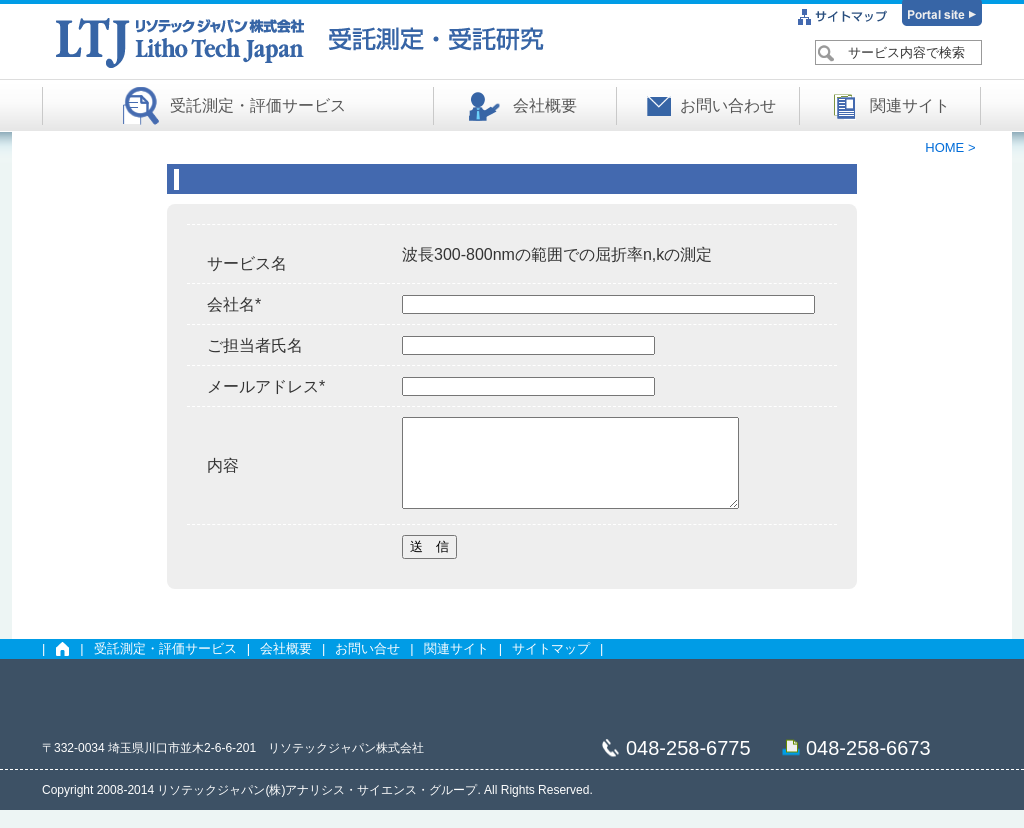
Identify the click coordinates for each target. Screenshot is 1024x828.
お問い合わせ (728, 105)
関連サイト (910, 105)
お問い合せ (367, 666)
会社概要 (545, 105)
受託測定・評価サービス (258, 105)
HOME (946, 147)
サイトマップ (551, 666)
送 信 (429, 564)
